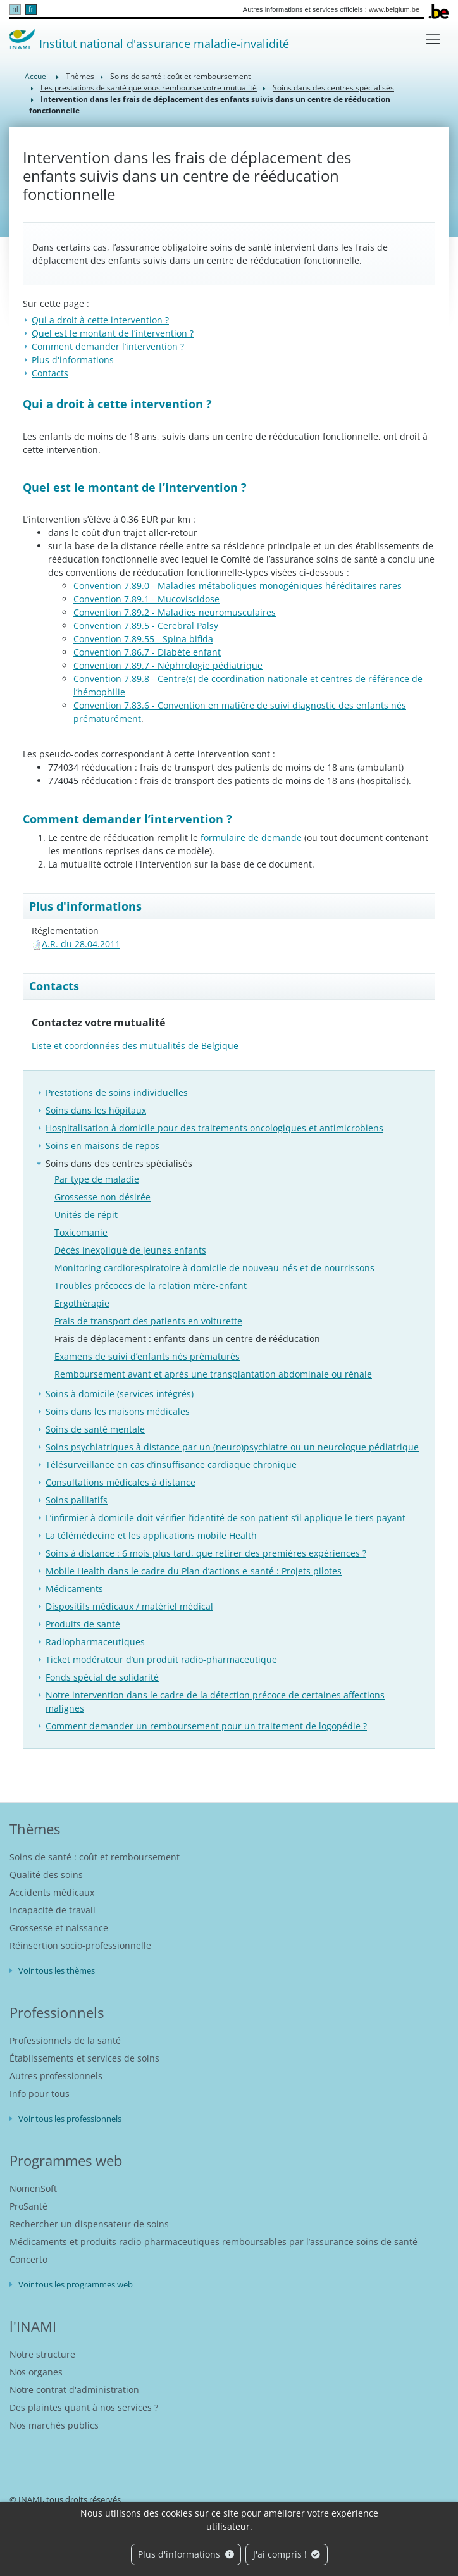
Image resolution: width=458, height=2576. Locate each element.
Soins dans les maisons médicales (118, 1411)
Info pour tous (39, 2094)
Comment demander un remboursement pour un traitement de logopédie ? (206, 1726)
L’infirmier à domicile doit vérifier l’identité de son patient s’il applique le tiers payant (225, 1518)
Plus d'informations (186, 2554)
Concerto (28, 2259)
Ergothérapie (81, 1303)
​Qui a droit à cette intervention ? (100, 320)
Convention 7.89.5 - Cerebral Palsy (145, 625)
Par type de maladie (96, 1179)
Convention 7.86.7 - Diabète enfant (147, 652)
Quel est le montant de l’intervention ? (113, 333)
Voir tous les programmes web (75, 2284)
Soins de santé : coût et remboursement (180, 76)
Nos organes (36, 2372)
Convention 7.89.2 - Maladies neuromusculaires (174, 612)
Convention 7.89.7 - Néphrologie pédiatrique (168, 665)
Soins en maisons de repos (102, 1146)
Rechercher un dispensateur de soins (89, 2224)
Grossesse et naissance (58, 1928)
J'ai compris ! (287, 2554)
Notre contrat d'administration (74, 2390)
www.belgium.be (394, 9)
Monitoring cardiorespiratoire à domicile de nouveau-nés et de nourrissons (214, 1268)
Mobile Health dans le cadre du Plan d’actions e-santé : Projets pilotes (194, 1571)
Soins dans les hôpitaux (96, 1110)
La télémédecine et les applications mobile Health (151, 1535)
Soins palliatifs (77, 1500)
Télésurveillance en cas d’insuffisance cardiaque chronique (171, 1465)
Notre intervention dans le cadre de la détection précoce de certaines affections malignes (215, 1701)
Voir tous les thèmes (56, 1970)
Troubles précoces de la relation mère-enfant (150, 1285)
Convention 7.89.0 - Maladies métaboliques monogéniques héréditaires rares (237, 586)
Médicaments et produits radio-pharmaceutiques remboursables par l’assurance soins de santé (213, 2242)
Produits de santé (83, 1624)
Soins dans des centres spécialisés (333, 87)
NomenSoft (33, 2188)
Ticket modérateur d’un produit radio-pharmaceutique (161, 1659)
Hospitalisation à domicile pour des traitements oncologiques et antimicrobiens (214, 1128)
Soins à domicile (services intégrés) (120, 1394)
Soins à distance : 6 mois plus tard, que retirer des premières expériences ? (206, 1553)
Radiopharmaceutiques (95, 1642)
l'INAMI (32, 2326)
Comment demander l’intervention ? (108, 346)
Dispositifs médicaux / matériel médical (129, 1606)
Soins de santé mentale (95, 1429)
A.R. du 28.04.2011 (81, 944)
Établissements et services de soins (84, 2058)
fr (30, 9)
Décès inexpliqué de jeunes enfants (130, 1250)
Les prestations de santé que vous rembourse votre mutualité (148, 87)
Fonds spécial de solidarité (102, 1677)
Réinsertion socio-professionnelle (80, 1945)
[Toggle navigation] (433, 39)
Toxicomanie (81, 1232)
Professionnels (56, 2012)
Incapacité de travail (52, 1910)
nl (15, 9)
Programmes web (65, 2160)
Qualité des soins (46, 1875)
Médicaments (74, 1589)
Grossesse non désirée (102, 1197)
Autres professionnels (55, 2076)
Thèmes (80, 76)
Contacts (50, 373)
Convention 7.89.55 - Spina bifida (143, 639)
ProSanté (28, 2206)
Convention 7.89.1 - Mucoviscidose (146, 599)
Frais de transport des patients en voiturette (148, 1321)
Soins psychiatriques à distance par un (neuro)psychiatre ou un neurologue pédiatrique (232, 1447)
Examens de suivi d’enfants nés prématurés (147, 1356)
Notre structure (42, 2354)
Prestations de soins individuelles (117, 1092)
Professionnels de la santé (65, 2040)
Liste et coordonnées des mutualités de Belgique (135, 1046)
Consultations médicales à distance (120, 1482)
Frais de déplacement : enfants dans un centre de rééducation (187, 1339)
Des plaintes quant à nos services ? (83, 2407)
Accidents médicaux (51, 1892)
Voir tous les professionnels (69, 2118)
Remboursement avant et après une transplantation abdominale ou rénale (213, 1374)
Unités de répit (86, 1215)
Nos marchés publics (54, 2425)
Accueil (37, 76)
